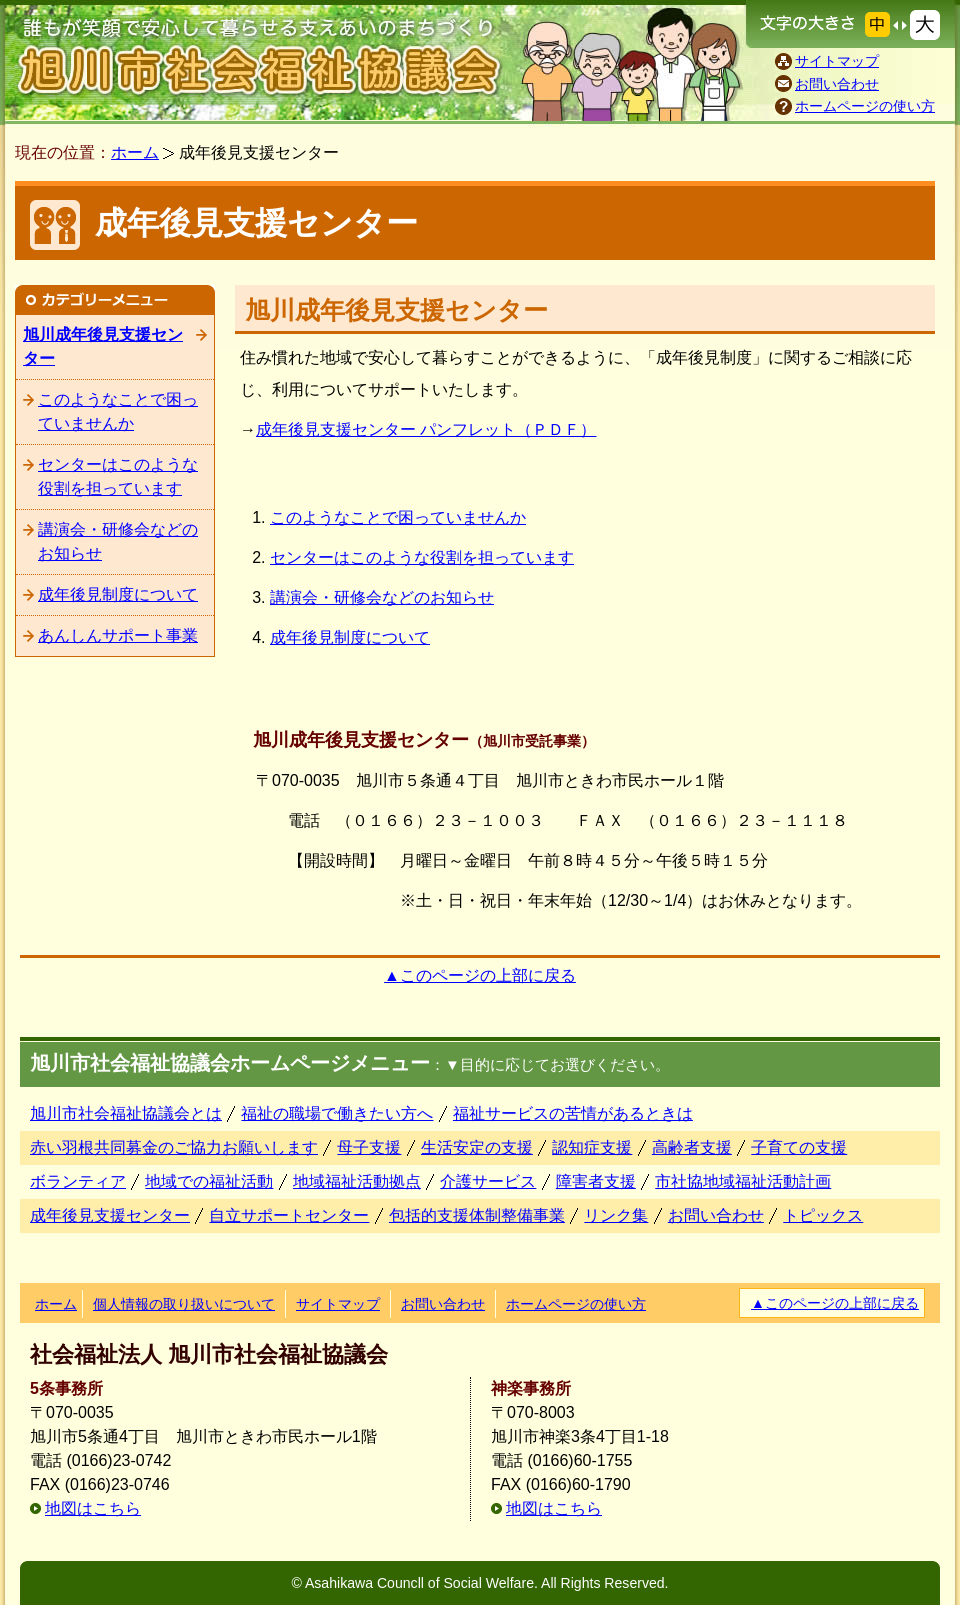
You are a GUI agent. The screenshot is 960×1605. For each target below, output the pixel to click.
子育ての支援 (799, 1147)
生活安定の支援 (477, 1147)
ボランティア (78, 1181)
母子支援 (369, 1147)
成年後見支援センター (110, 1215)
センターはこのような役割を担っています (422, 557)
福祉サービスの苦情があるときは (573, 1113)
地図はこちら (93, 1508)
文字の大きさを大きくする (925, 25)
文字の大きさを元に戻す (877, 24)
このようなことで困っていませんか (398, 517)
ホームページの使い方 (865, 106)
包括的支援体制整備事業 (477, 1215)
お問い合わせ (837, 84)
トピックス (823, 1215)
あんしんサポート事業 (118, 635)
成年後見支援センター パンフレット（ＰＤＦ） (426, 429)
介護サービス (488, 1181)
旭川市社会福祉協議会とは (126, 1113)
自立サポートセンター (289, 1215)
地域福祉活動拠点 (357, 1181)
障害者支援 (596, 1181)
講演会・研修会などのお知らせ (382, 597)
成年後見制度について (350, 637)
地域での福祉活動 (209, 1181)
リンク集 (616, 1215)
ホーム (135, 152)
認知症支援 (592, 1147)
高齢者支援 (692, 1147)
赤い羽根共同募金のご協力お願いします (174, 1147)
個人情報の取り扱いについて (184, 1304)
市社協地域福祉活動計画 (743, 1181)
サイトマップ (837, 61)
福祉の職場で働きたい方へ (337, 1113)
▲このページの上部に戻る (480, 975)
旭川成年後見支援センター (103, 346)
